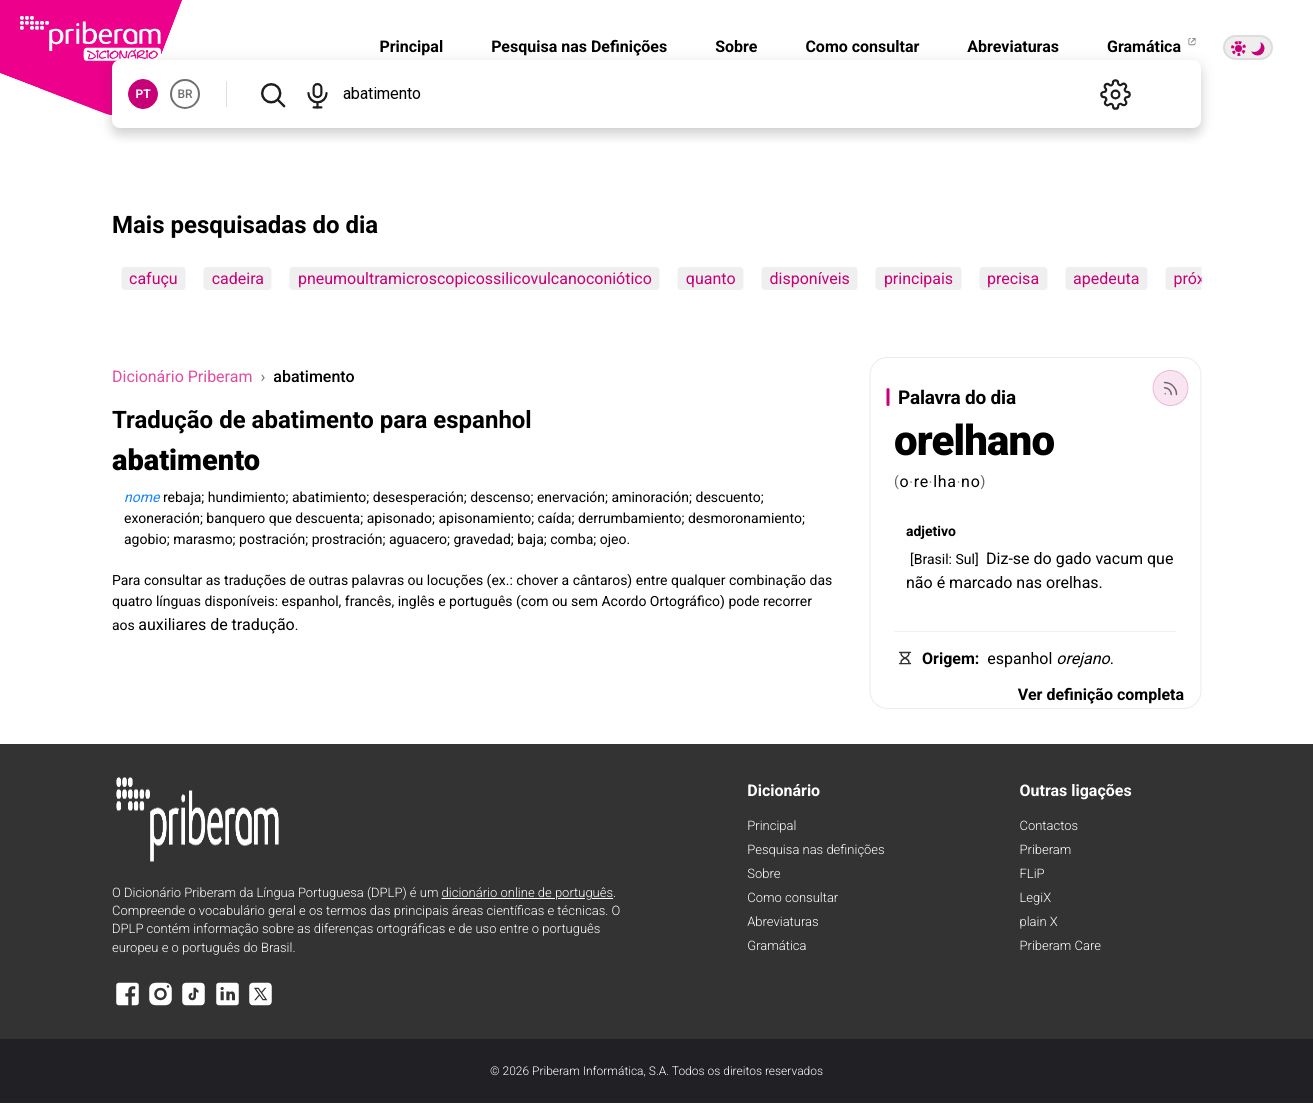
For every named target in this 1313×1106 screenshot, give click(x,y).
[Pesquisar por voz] (317, 94)
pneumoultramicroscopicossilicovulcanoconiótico (475, 278)
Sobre (736, 46)
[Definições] (1115, 94)
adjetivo (931, 532)
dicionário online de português (527, 893)
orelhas (1072, 582)
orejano (1082, 658)
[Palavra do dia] (1170, 388)
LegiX (1036, 898)
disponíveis (810, 278)
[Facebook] (127, 1003)
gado (1074, 558)
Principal (411, 46)
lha (945, 481)
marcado (980, 582)
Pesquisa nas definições (815, 850)
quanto (711, 278)
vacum (1119, 558)
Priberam (1046, 850)
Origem (948, 658)
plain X (1039, 922)
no (970, 481)
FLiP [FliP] (1032, 874)
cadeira (238, 278)
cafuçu (153, 278)
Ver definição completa (1101, 694)
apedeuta (1106, 278)
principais (918, 278)
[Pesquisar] (272, 94)
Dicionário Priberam (182, 376)
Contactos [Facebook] (1049, 826)
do (1043, 558)
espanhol (1019, 658)
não (919, 582)
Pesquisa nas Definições (579, 46)
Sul (964, 560)
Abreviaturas (1013, 46)
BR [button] (184, 94)
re (921, 481)
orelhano (974, 441)
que (1160, 558)
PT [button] (142, 94)
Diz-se (1008, 558)
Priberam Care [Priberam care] (1060, 946)
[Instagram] (160, 1003)
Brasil (931, 560)
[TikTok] (194, 1003)
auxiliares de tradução (216, 624)
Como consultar (862, 46)
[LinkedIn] (227, 1003)
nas (1029, 582)
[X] (261, 1003)
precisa (1013, 278)
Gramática (1153, 46)
